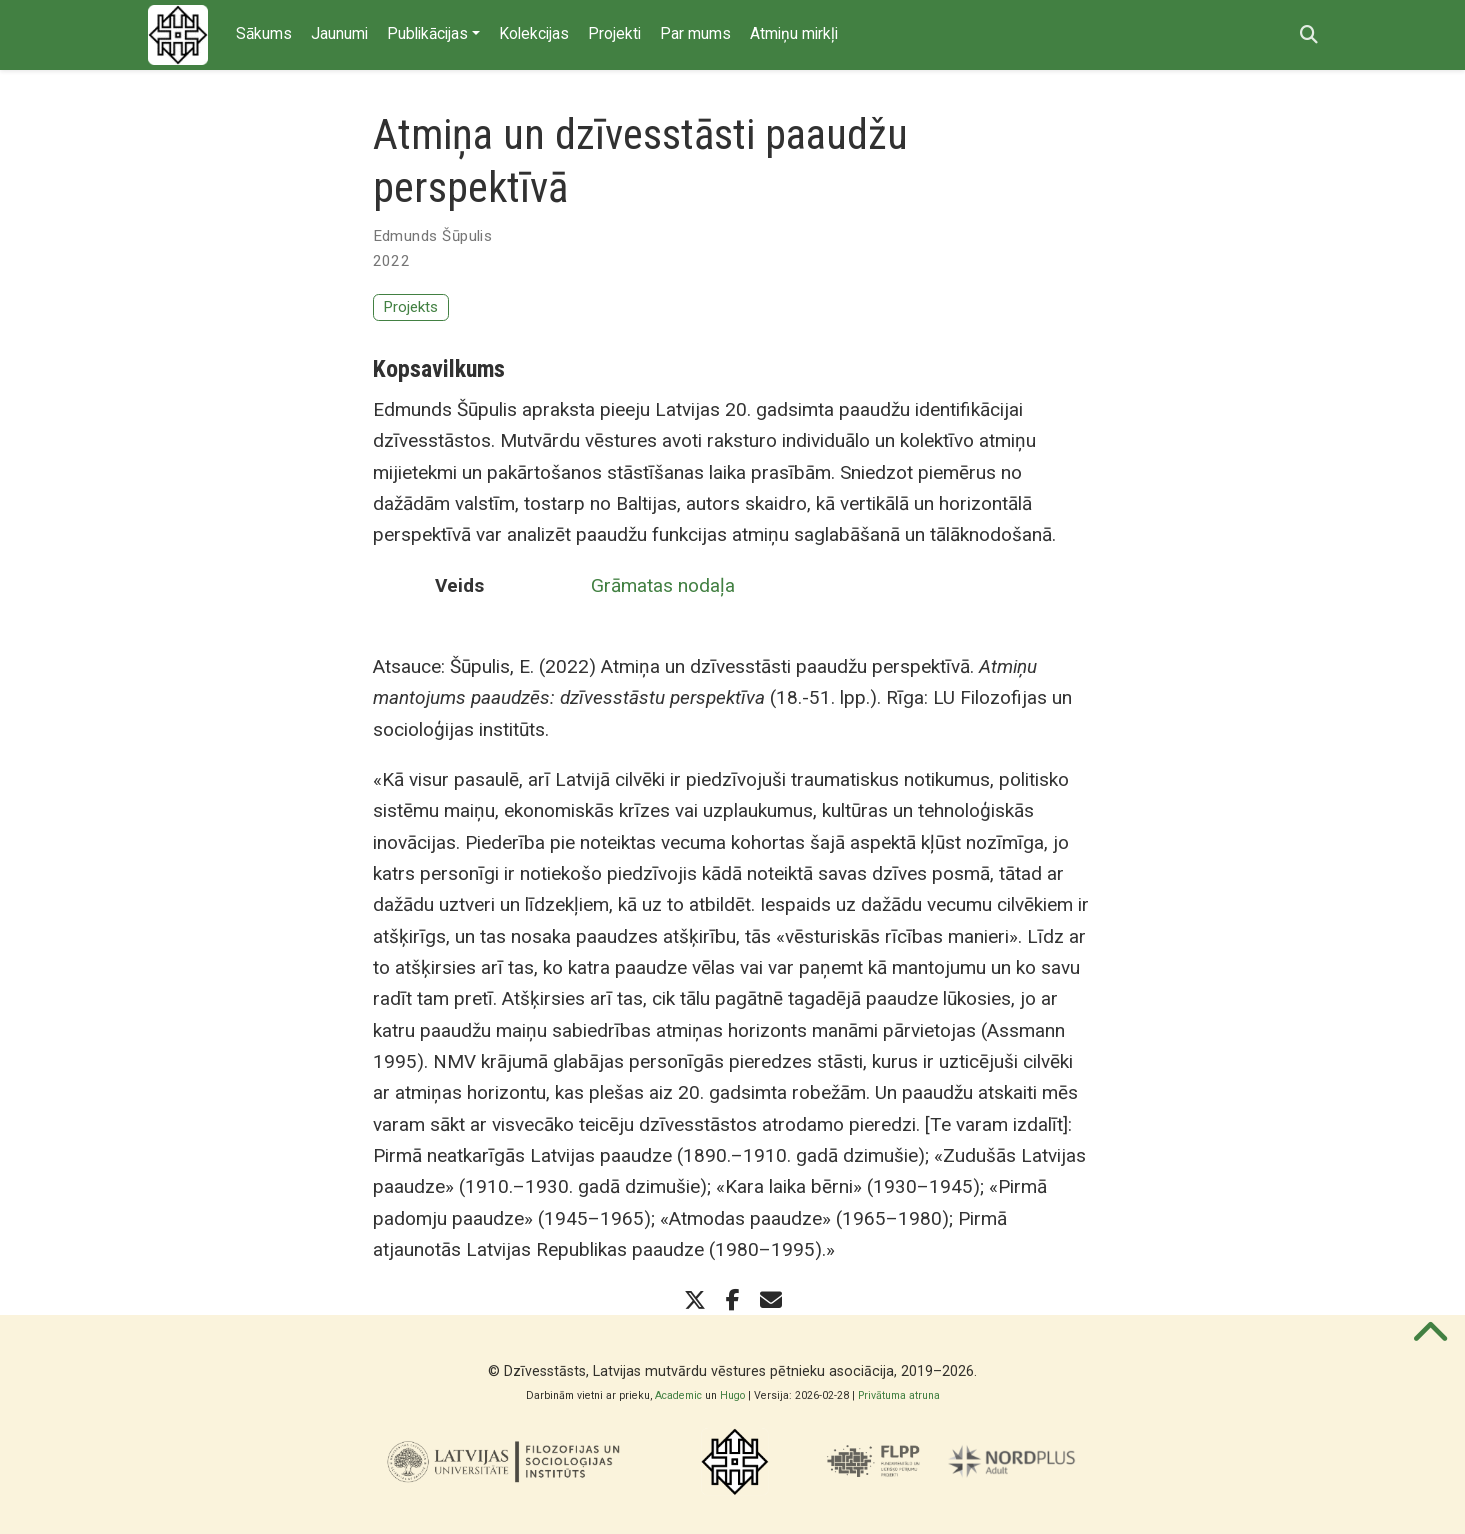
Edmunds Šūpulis (433, 236)
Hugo (732, 1395)
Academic (678, 1395)
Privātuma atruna (899, 1395)
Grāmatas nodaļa (663, 585)
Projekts (410, 307)
